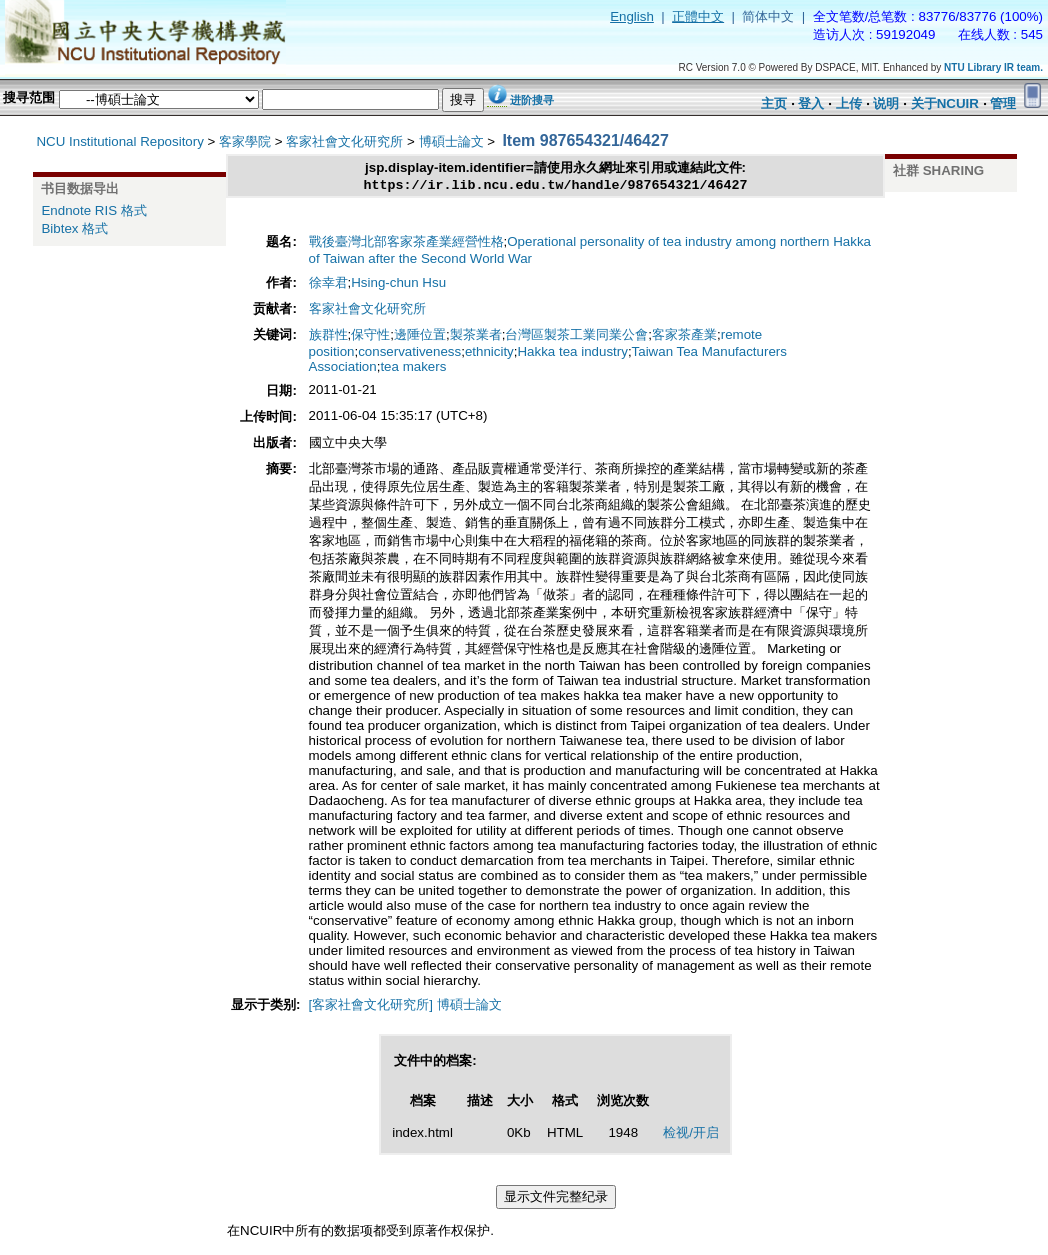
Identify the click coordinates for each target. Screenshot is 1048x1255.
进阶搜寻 (532, 100)
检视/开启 (691, 1134)
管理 (1003, 103)
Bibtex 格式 (74, 228)
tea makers (413, 368)
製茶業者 (476, 336)
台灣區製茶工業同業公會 (576, 336)
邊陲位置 (420, 336)
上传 (849, 103)
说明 (886, 103)
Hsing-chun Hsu (398, 284)
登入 (811, 103)
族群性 (328, 336)
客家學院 (245, 141)
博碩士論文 (451, 141)
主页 (774, 103)
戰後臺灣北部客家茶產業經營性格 (406, 243)
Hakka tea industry (572, 353)
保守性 (370, 336)
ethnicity (489, 353)
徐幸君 (328, 284)
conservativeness (409, 353)
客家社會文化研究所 (344, 141)
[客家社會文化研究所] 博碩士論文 (405, 1006)
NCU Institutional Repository (119, 141)
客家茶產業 (684, 336)
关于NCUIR (945, 103)
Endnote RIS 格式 (93, 210)
